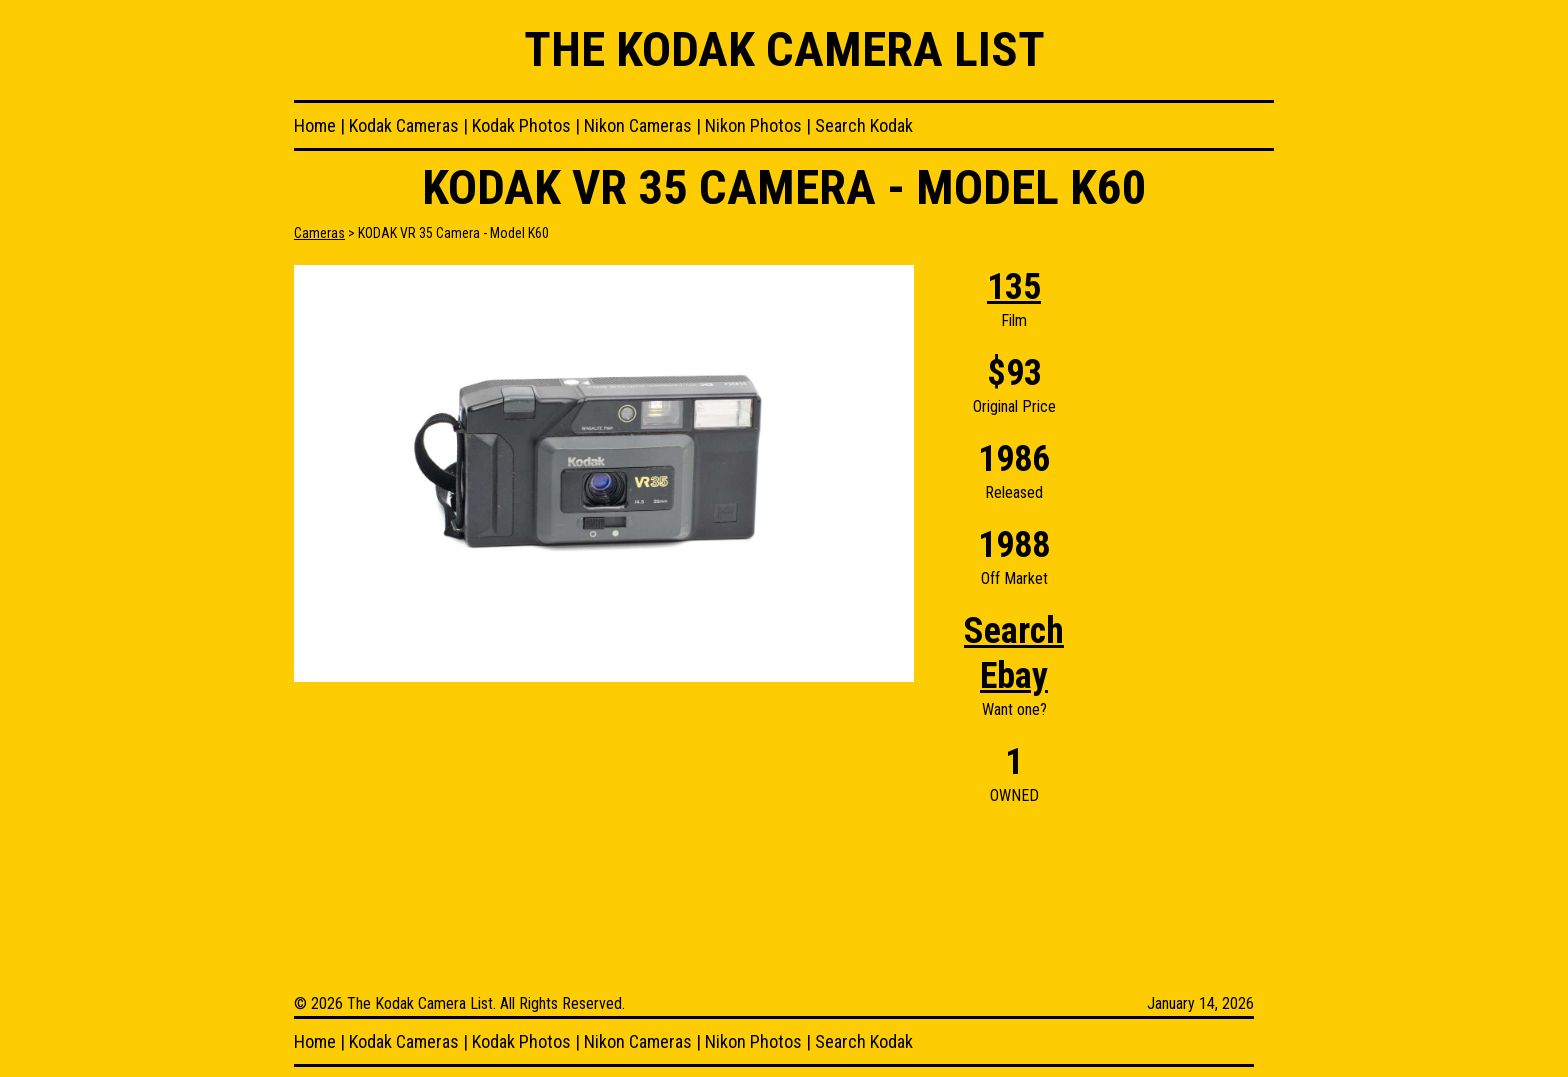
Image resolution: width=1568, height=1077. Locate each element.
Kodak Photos (521, 125)
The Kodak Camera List (784, 49)
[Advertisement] (1194, 565)
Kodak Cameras (404, 125)
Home (315, 125)
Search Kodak (864, 125)
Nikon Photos (753, 125)
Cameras (319, 233)
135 (1014, 287)
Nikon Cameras (638, 125)
